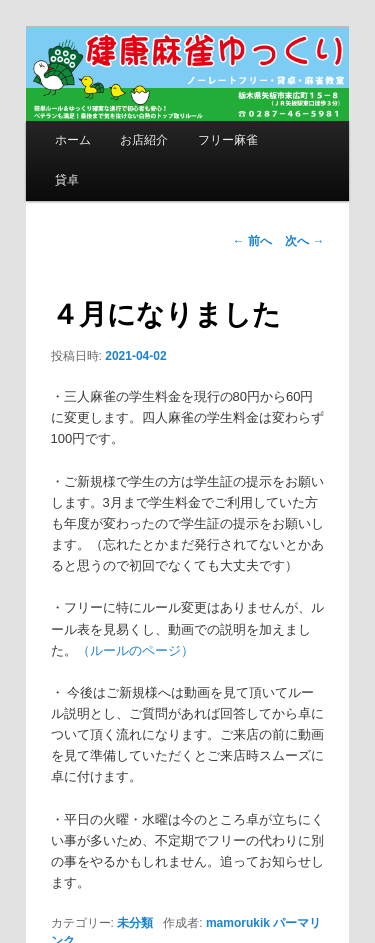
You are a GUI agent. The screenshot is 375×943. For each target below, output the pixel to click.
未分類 (135, 923)
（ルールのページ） (135, 650)
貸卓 (67, 180)
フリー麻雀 (228, 140)
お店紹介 (144, 140)
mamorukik (238, 923)
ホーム (73, 140)
